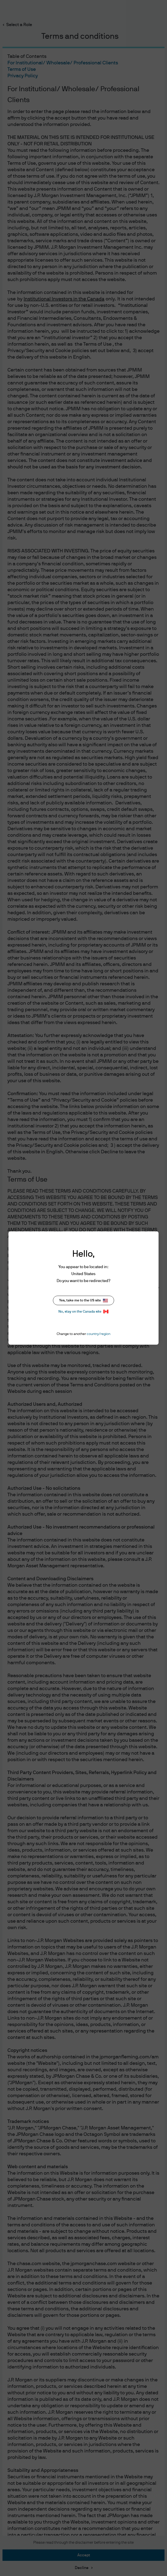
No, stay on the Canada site (83, 1311)
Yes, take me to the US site (83, 1300)
